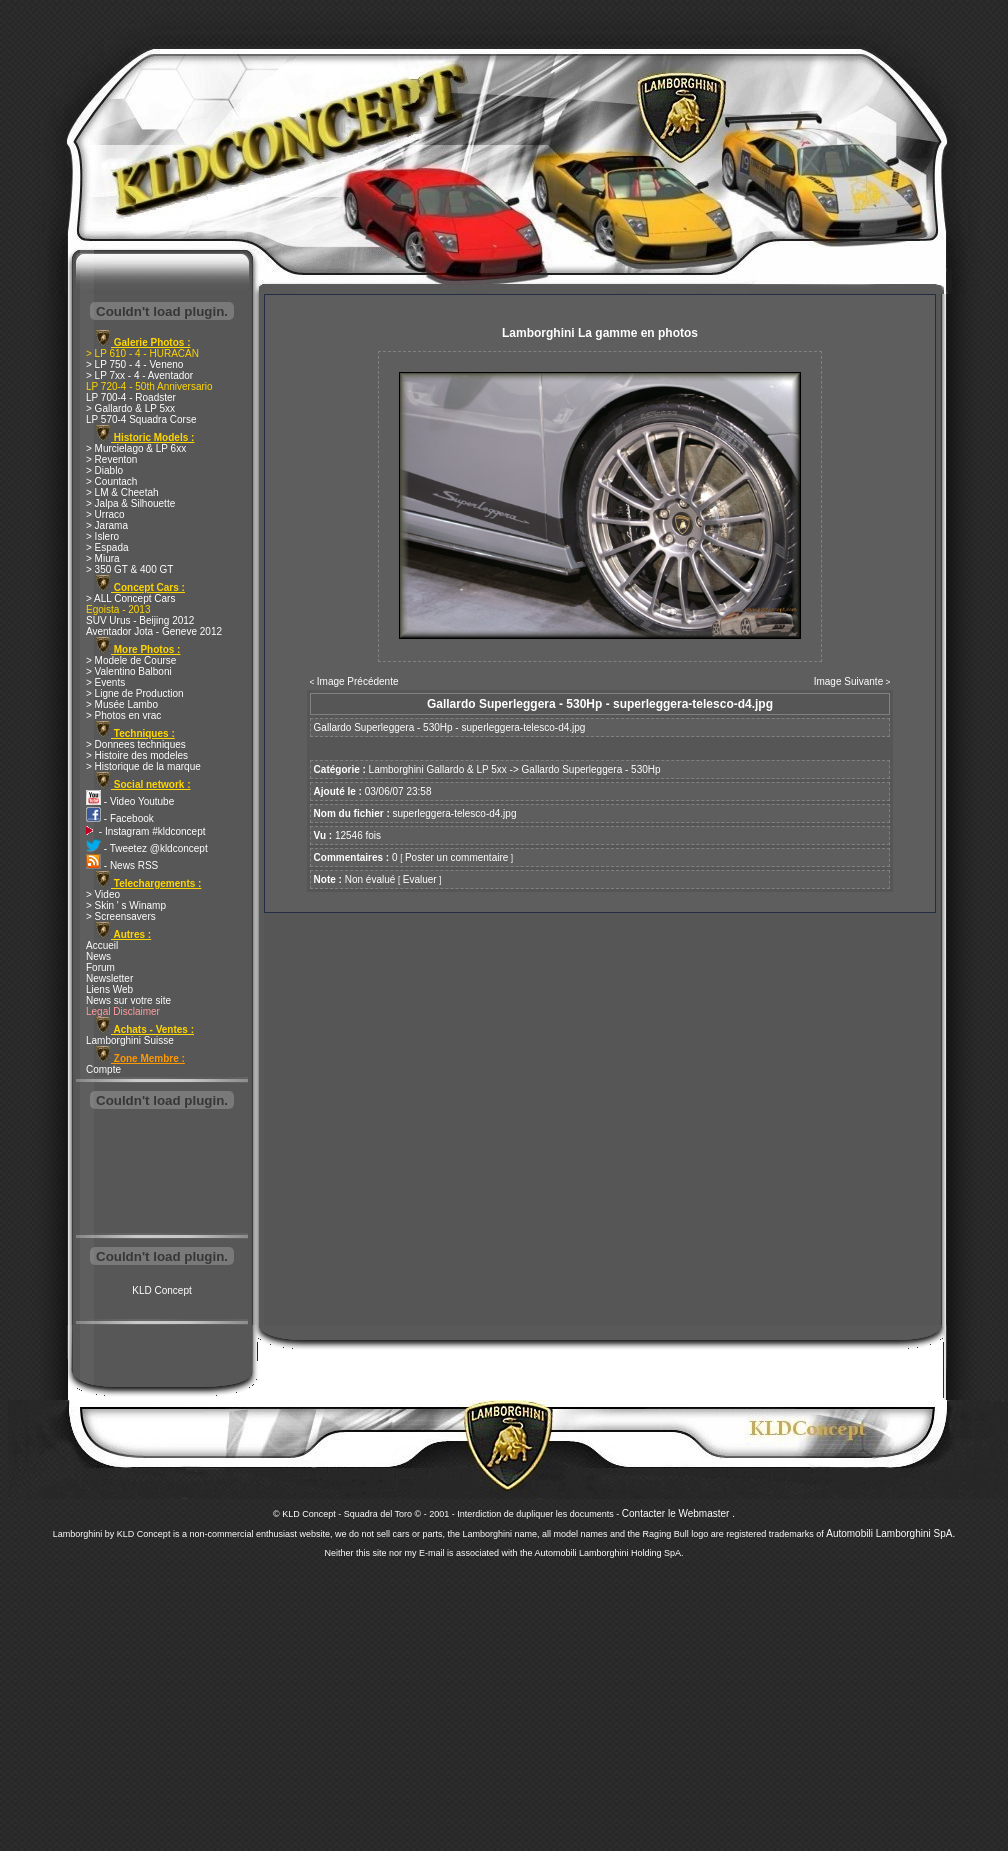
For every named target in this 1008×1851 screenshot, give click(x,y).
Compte (103, 1069)
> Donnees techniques (136, 744)
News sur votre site (128, 1000)
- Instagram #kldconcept (146, 831)
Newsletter (109, 978)
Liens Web (109, 989)
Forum (100, 967)
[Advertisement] (162, 1174)
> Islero (102, 536)
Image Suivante (849, 681)
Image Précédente (358, 681)
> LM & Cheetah (122, 492)
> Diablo (104, 470)
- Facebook (120, 818)
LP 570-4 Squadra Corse (141, 419)
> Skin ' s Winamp (126, 905)
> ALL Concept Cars (130, 598)
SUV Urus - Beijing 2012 (140, 620)
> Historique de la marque (143, 766)
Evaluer (420, 879)
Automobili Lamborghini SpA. (890, 1533)
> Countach (111, 481)
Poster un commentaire (456, 857)
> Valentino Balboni (129, 671)
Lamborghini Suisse (130, 1040)
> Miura (103, 558)
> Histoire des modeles (137, 755)
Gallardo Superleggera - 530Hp (591, 769)
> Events (105, 682)
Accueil (102, 945)
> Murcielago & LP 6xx (136, 448)
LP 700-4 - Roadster (131, 397)
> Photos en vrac (123, 715)
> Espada (107, 547)
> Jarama (107, 525)
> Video (103, 894)
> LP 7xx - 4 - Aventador (139, 375)
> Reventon (111, 459)
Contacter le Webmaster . (678, 1513)
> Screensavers (121, 916)
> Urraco (105, 514)
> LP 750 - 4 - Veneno (134, 364)
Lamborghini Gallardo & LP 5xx (438, 769)
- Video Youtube (130, 801)
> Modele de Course (131, 660)
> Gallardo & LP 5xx (130, 408)
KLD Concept (161, 1290)
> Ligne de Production (135, 693)
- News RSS (122, 865)
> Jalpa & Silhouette (130, 503)
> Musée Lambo (122, 704)
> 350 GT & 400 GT (129, 569)
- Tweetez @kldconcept (147, 848)
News (98, 956)
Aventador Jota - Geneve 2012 (154, 631)
